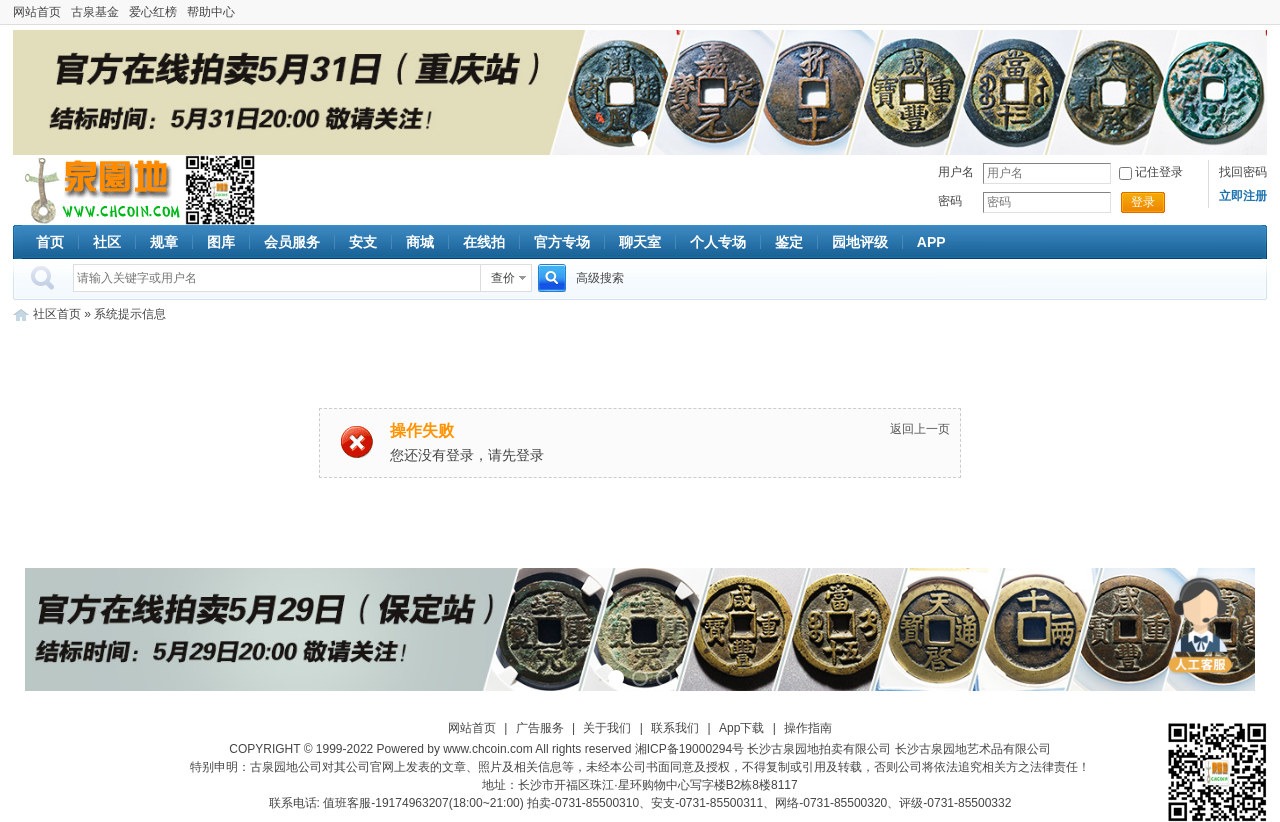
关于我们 (607, 728)
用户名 (956, 172)
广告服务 (540, 728)
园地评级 (860, 242)
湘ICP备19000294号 (689, 749)
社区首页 (57, 314)
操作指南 (808, 728)
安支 (363, 242)
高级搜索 (600, 278)
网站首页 (37, 12)
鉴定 (789, 242)
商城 (420, 242)
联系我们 (675, 728)
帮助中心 (211, 12)
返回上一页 (920, 429)
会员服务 (292, 242)
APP (931, 242)
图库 (221, 242)
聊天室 (640, 242)
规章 (164, 242)
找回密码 (1243, 172)
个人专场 (718, 242)
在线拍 (484, 242)
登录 (1143, 202)
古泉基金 (95, 12)
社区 (107, 242)
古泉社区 (99, 190)
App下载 (741, 728)
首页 (50, 242)
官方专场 (562, 242)
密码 (950, 201)
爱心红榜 (153, 12)
